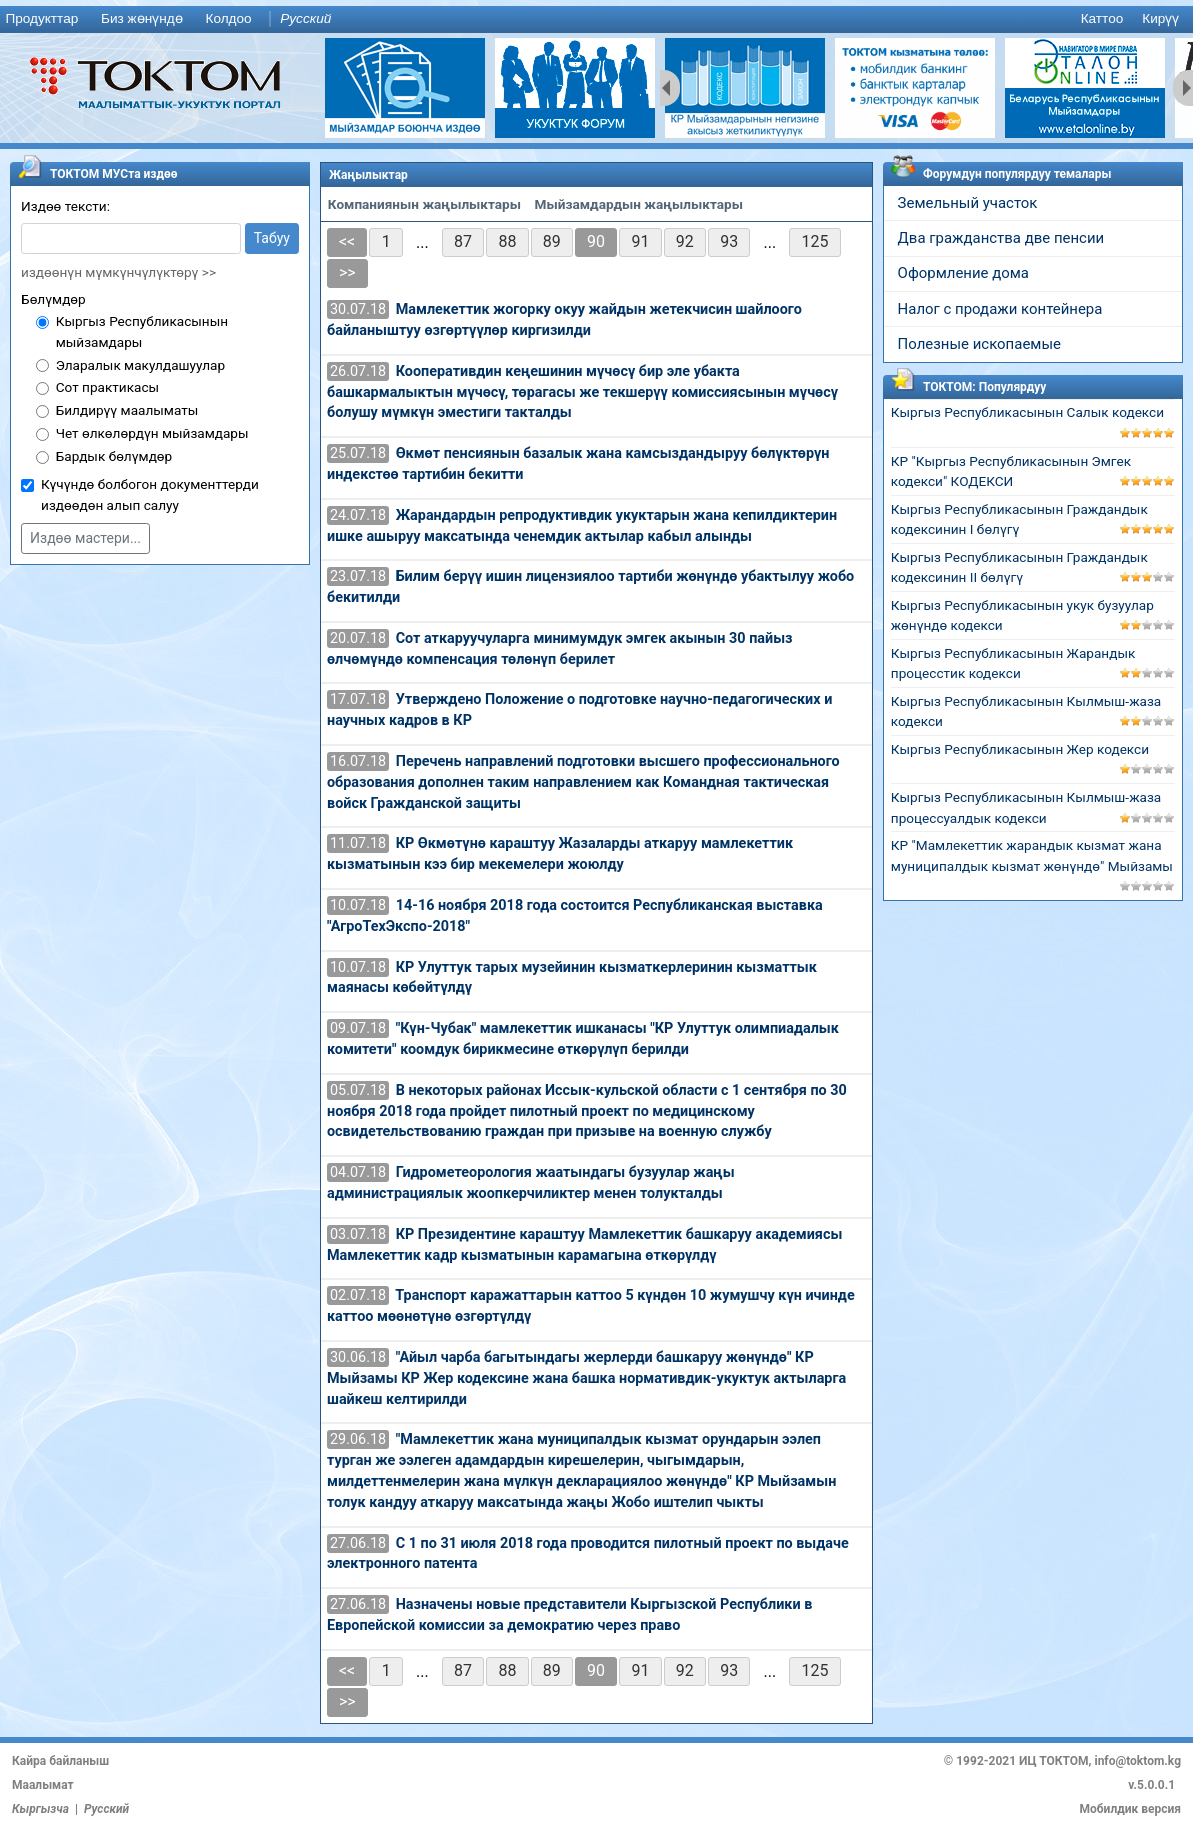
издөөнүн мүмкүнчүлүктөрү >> (118, 272)
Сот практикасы (107, 387)
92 (685, 241)
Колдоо (228, 18)
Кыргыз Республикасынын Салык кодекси (1027, 412)
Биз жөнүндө (142, 18)
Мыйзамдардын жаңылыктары (639, 204)
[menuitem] (46, 19)
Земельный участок (968, 203)
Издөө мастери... (85, 538)
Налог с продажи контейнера (1000, 309)
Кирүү (1160, 18)
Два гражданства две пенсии (1001, 238)
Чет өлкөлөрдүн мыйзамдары (152, 433)
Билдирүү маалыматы (127, 410)
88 (507, 241)
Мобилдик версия (1130, 1809)
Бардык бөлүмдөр (114, 456)
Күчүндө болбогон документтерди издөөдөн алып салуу (150, 494)
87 (463, 241)
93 (729, 241)
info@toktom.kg (1137, 1761)
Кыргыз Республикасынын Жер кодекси (1020, 749)
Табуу (272, 238)
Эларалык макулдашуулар (140, 365)
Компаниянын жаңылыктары (424, 204)
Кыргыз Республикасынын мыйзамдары (142, 331)
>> (347, 272)
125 (815, 241)
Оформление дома (963, 273)
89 (552, 241)
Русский (305, 18)
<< (347, 241)
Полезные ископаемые (979, 344)
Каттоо (1102, 18)
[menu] (596, 19)
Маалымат (43, 1785)
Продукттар (41, 18)
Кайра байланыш (60, 1761)
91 (640, 241)
